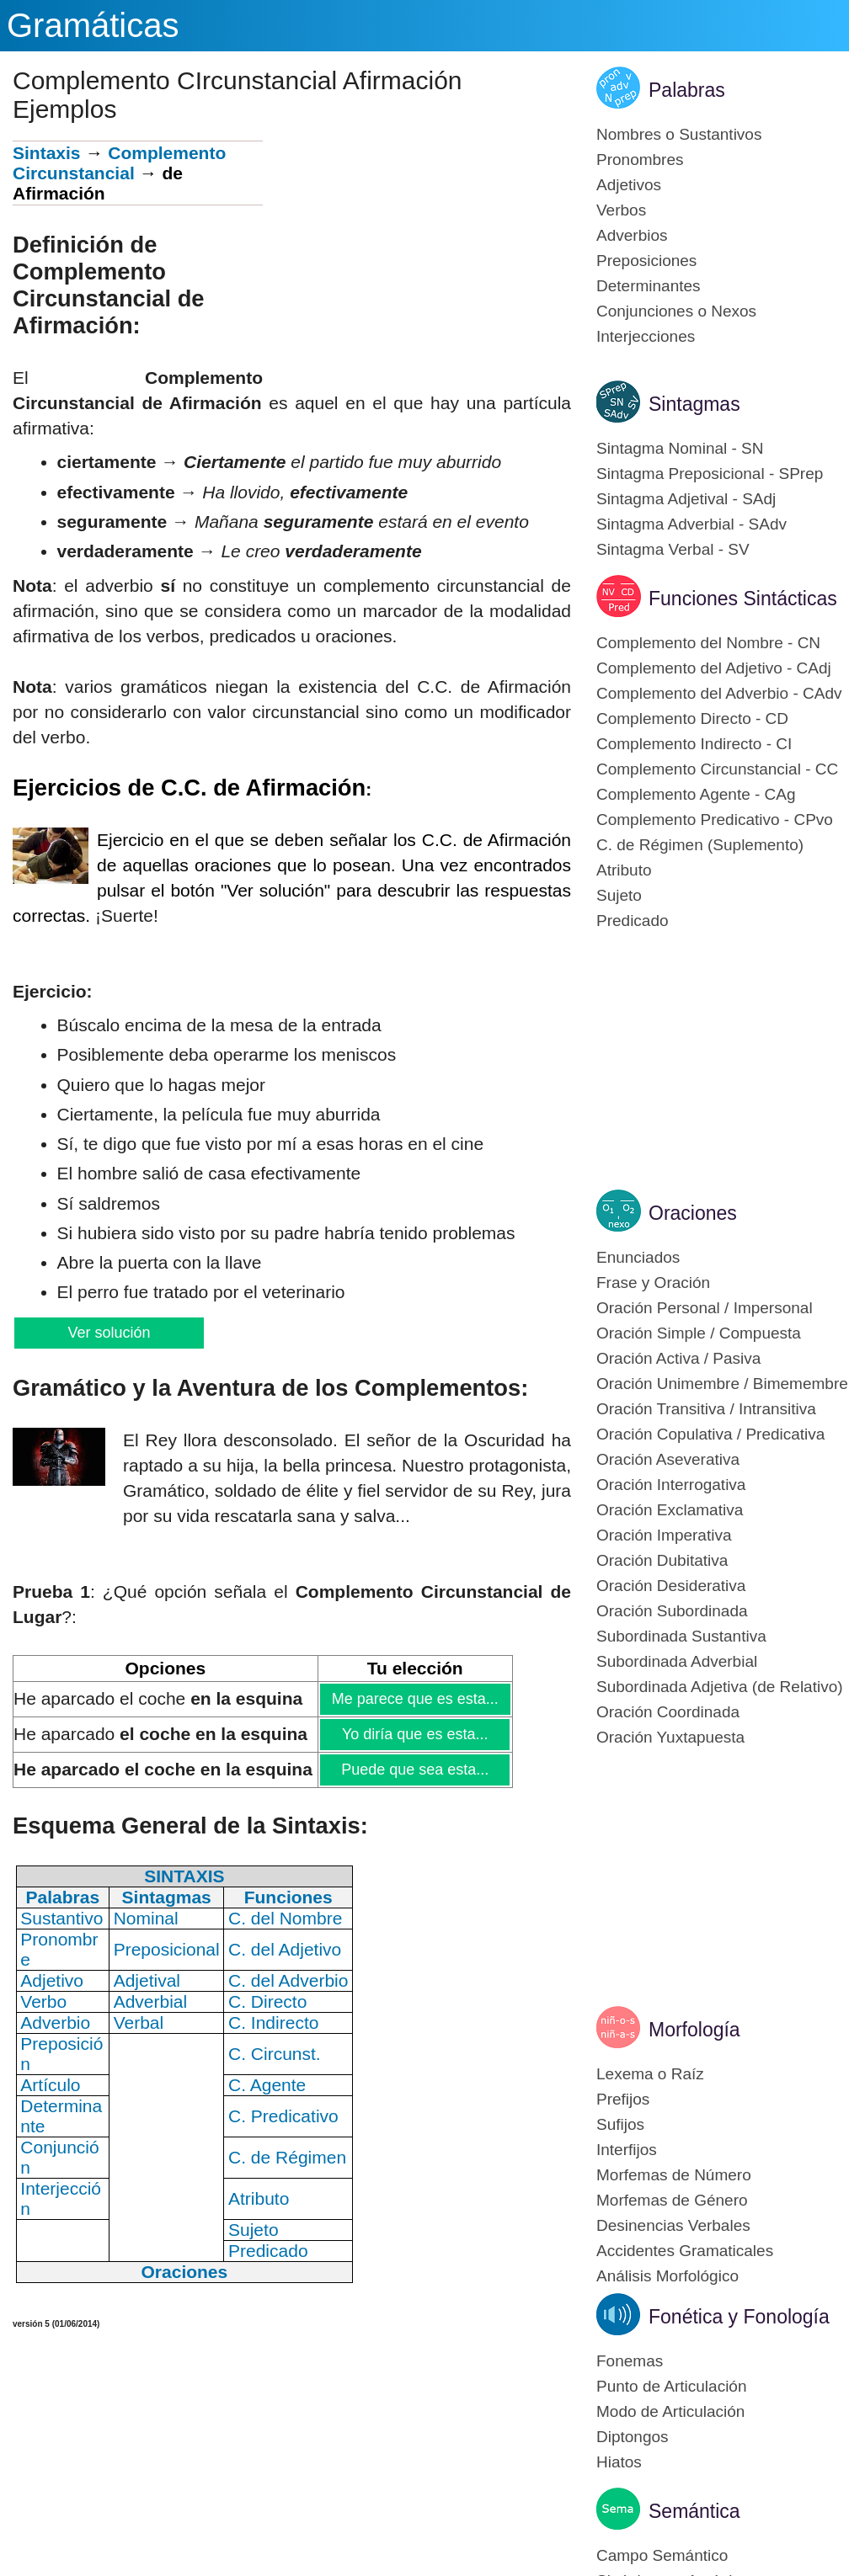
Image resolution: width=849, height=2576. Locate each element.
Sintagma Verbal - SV (673, 549)
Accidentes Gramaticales (684, 2250)
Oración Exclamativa (669, 1510)
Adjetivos (628, 185)
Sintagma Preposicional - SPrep (709, 473)
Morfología (694, 2030)
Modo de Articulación (670, 2411)
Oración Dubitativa (662, 1560)
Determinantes (648, 286)
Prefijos (622, 2099)
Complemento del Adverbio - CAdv (718, 693)
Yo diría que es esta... (415, 1734)
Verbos (621, 210)
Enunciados (638, 1257)
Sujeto (619, 895)
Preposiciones (646, 260)
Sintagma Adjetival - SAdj (686, 499)
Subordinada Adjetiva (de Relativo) (719, 1686)
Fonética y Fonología (739, 2317)
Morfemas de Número (673, 2175)
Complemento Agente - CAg (696, 794)
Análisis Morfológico (667, 2276)
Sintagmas (694, 404)
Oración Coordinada (668, 1712)
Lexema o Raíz (650, 2074)
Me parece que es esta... (415, 1698)
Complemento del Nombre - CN (708, 643)
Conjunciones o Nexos (676, 311)
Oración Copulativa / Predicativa (710, 1434)
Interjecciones (645, 336)
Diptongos (632, 2437)
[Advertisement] (416, 258)
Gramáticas (93, 25)
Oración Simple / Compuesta (698, 1333)
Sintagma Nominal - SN (680, 448)
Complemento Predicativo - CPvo (714, 819)
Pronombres (640, 159)
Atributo (623, 870)
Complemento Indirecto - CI (694, 744)
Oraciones (693, 1213)
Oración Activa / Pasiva (678, 1358)
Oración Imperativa (664, 1535)
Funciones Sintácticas (743, 598)
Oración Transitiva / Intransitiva (706, 1409)
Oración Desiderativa (670, 1585)
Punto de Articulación (671, 2386)
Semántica (694, 2511)
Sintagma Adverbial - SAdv (691, 524)
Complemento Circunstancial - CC (717, 769)
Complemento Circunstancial (119, 163)
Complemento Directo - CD (692, 718)
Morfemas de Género (672, 2200)
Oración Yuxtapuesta (670, 1737)
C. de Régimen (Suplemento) (700, 845)
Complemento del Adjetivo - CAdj (713, 668)
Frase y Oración (653, 1282)
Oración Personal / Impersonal (704, 1308)
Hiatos (619, 2462)
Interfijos (626, 2149)
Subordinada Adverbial (676, 1661)
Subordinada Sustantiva (681, 1636)
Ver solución (108, 1332)
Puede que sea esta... (414, 1769)
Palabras (687, 90)
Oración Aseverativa (668, 1459)
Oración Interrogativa (670, 1484)
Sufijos (620, 2124)
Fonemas (629, 2361)
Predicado (632, 920)
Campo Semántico (662, 2555)
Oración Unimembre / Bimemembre (722, 1383)
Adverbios (632, 235)
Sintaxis (47, 152)
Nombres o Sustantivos (678, 134)
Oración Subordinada (672, 1611)
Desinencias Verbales (673, 2225)
